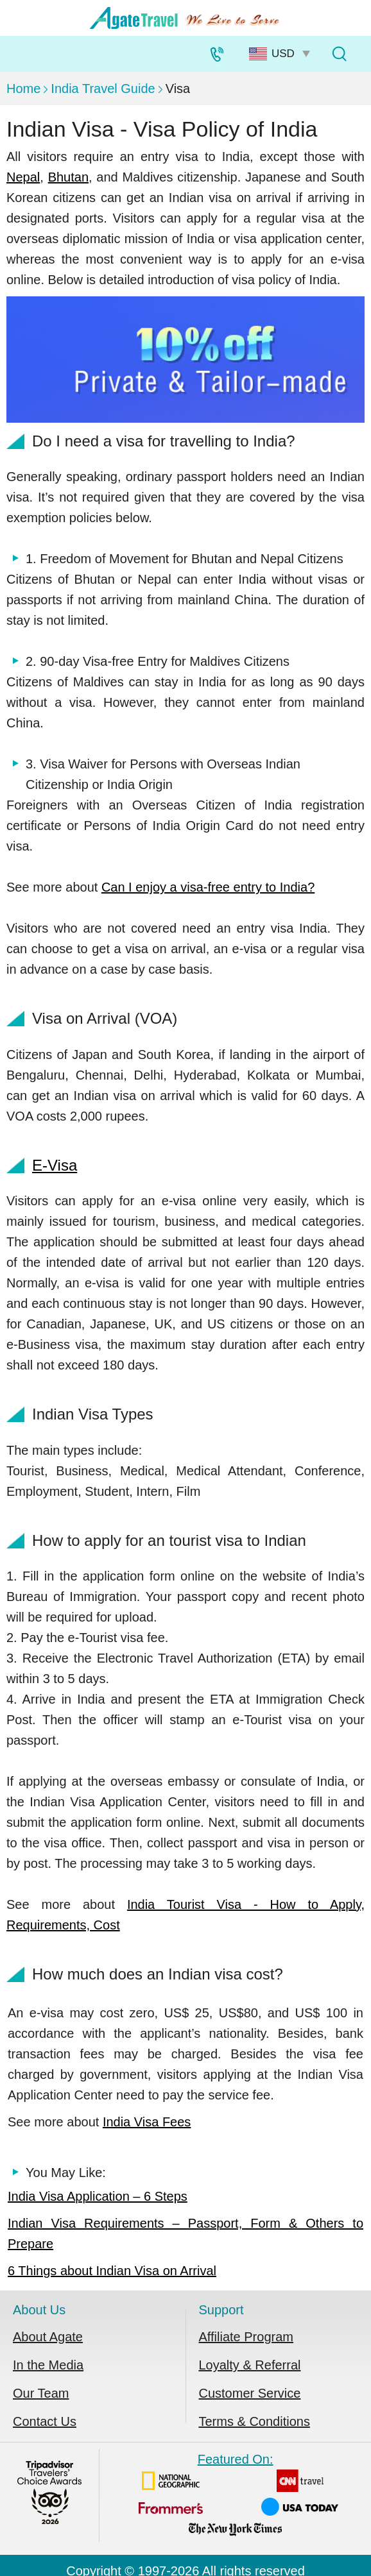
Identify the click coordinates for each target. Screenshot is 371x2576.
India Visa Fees (147, 2122)
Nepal (23, 177)
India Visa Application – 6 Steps (97, 2196)
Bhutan (68, 177)
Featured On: (235, 2496)
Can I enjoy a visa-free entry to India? (208, 887)
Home (23, 88)
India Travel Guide (103, 88)
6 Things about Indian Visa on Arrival (112, 2271)
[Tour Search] (339, 54)
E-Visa (54, 1165)
